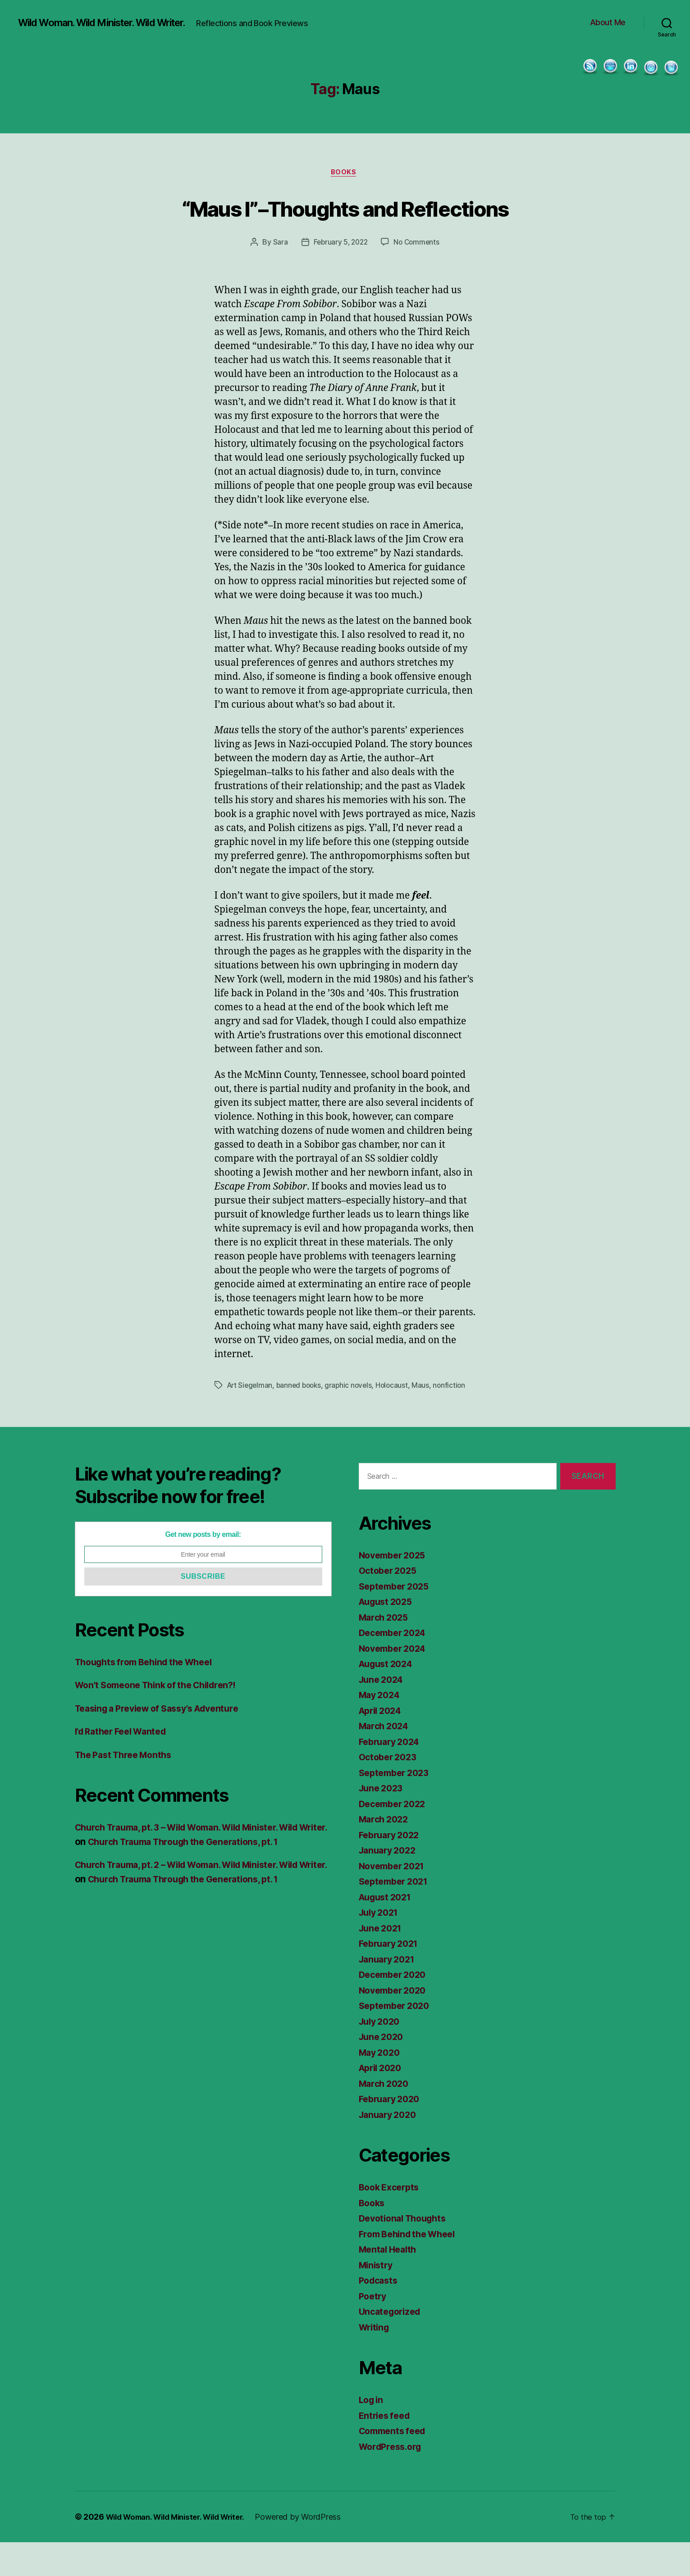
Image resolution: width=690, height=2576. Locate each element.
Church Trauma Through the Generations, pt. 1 (225, 1875)
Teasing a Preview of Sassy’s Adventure (165, 1742)
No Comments (418, 276)
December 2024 (395, 1666)
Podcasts (380, 2314)
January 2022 (390, 1884)
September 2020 (397, 2039)
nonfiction (456, 1419)
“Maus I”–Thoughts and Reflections (345, 224)
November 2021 (395, 1899)
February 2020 (392, 2132)
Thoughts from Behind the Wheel (150, 1695)
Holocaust (398, 1419)
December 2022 (395, 1837)
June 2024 (383, 1713)
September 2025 (397, 1620)
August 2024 (388, 1697)
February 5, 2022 (339, 276)
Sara (277, 276)
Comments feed (395, 2464)
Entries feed (386, 2449)
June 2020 (383, 2070)
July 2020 (381, 2055)
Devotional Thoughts (406, 2252)
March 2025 (385, 1651)
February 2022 (392, 1868)
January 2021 (389, 1993)
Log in (372, 2433)
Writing (375, 2361)
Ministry (377, 2298)
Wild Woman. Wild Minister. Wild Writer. (114, 22)
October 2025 (390, 1604)
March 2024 (386, 1759)
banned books (301, 1419)
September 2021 (396, 1915)
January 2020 (390, 2148)
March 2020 (386, 2117)
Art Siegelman (251, 1419)
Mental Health (390, 2283)
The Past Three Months (127, 1788)
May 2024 (381, 1728)
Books (345, 173)
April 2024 (383, 1744)
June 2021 (382, 1961)
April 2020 (383, 2101)
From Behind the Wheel (411, 2267)
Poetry (373, 2329)
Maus (427, 1419)
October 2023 (390, 1790)
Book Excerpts (392, 2220)
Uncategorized (392, 2345)
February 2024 (392, 1775)
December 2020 (395, 2008)
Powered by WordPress (313, 2550)
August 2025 (388, 1635)
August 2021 (388, 1930)
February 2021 (391, 1977)
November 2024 (395, 1682)
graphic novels (353, 1419)
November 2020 (395, 2024)
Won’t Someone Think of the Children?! (163, 1719)
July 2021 (381, 1946)
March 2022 (385, 1852)
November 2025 (395, 1589)
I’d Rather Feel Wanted (125, 1765)
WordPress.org (393, 2480)
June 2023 (383, 1821)
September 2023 (397, 1806)
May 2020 (381, 2086)
